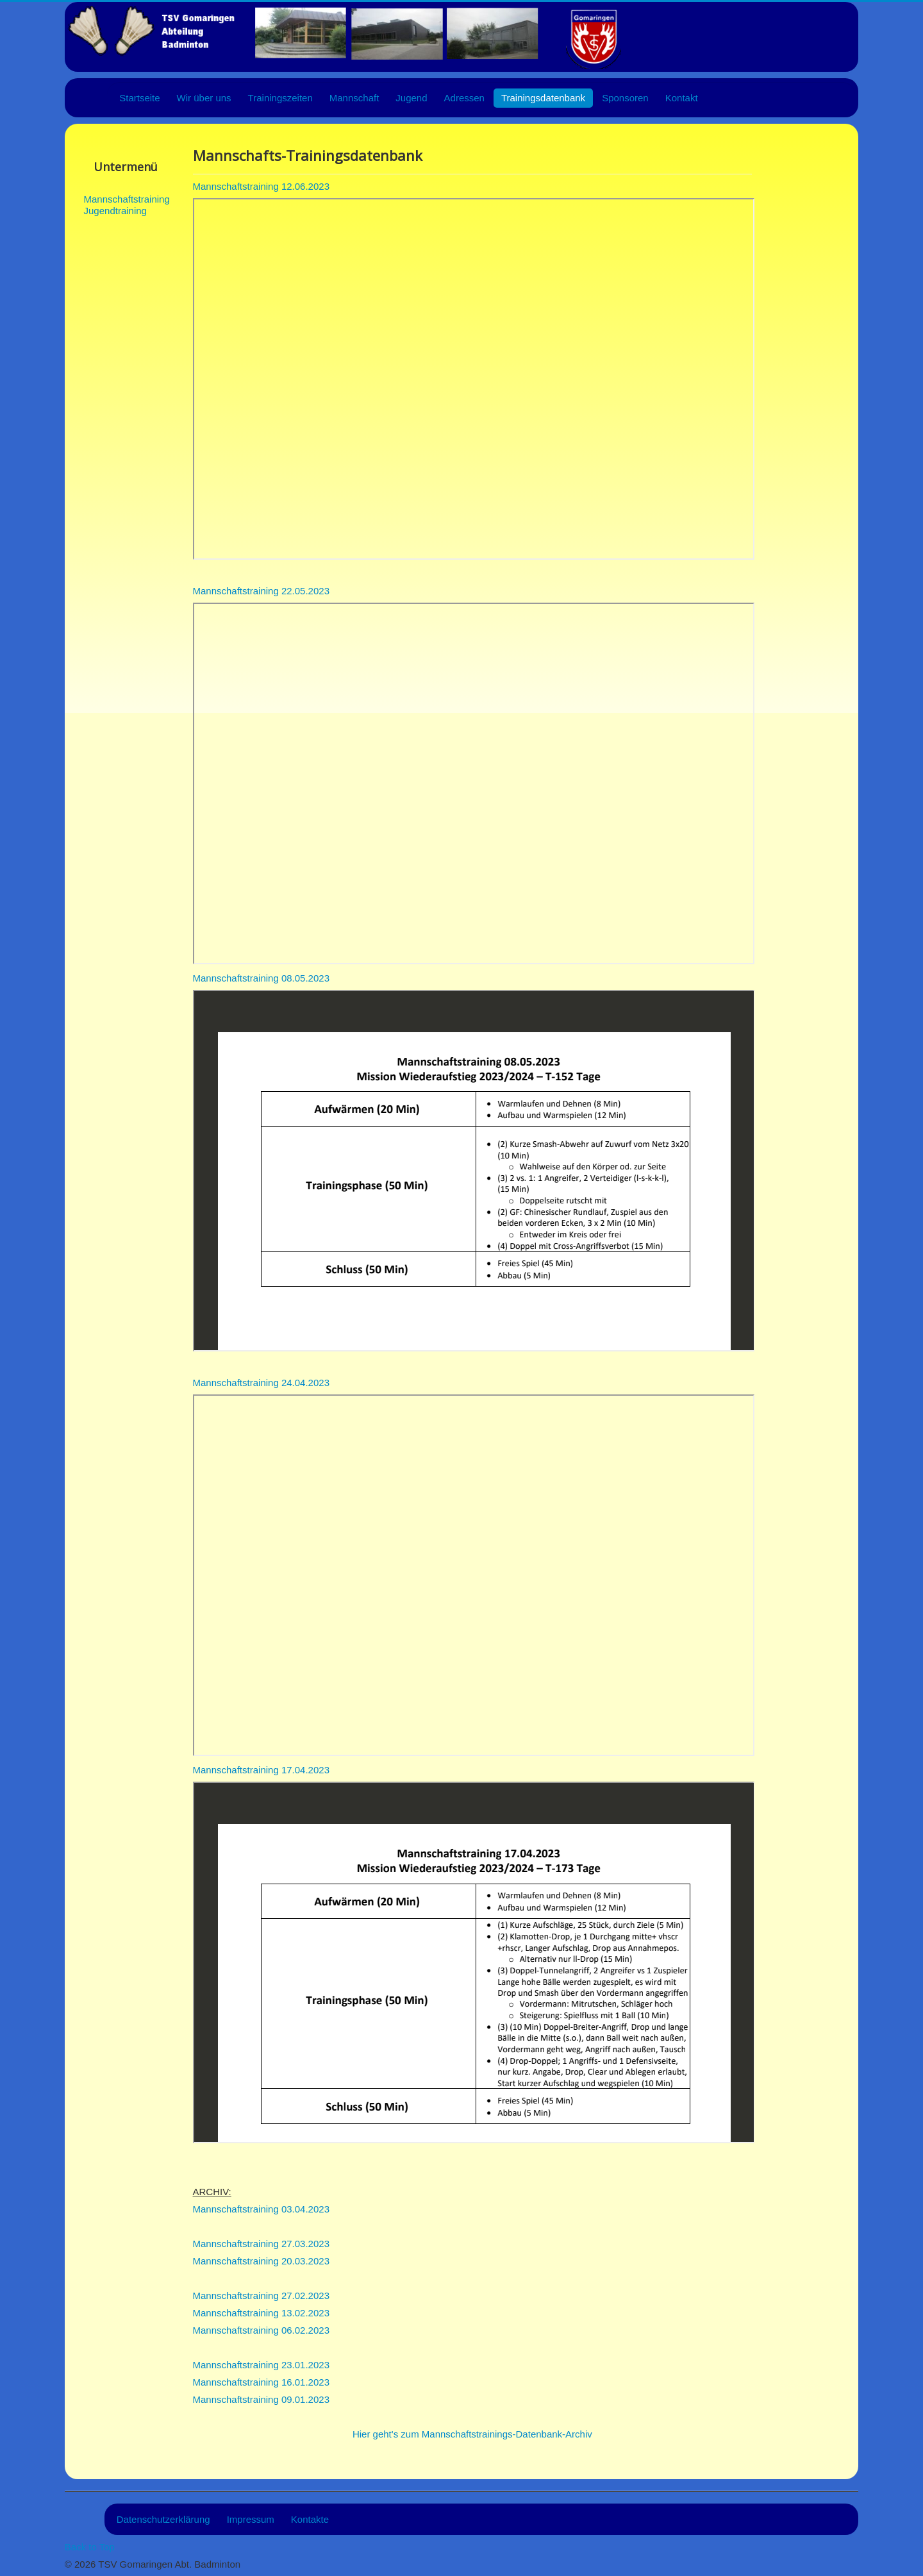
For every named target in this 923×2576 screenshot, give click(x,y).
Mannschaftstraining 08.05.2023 (261, 978)
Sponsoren (625, 97)
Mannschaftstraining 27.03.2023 (261, 2243)
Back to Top (90, 2546)
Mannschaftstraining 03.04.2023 (261, 2209)
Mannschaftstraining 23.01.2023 (261, 2364)
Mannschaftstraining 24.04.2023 (261, 1382)
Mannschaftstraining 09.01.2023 (261, 2399)
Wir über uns (204, 97)
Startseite (139, 97)
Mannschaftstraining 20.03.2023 (261, 2260)
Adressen (464, 97)
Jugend (411, 97)
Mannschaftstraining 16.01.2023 (261, 2382)
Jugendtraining (114, 210)
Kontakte (310, 2519)
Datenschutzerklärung (163, 2519)
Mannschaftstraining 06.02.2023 (261, 2330)
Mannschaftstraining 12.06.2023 (261, 186)
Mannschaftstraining (114, 199)
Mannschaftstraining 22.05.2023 (261, 590)
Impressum (250, 2519)
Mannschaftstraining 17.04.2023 (261, 1769)
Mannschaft (354, 97)
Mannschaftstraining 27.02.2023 (261, 2295)
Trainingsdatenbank (543, 97)
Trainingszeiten (280, 97)
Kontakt (681, 97)
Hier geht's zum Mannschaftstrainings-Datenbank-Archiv (472, 2434)
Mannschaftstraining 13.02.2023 (261, 2312)
